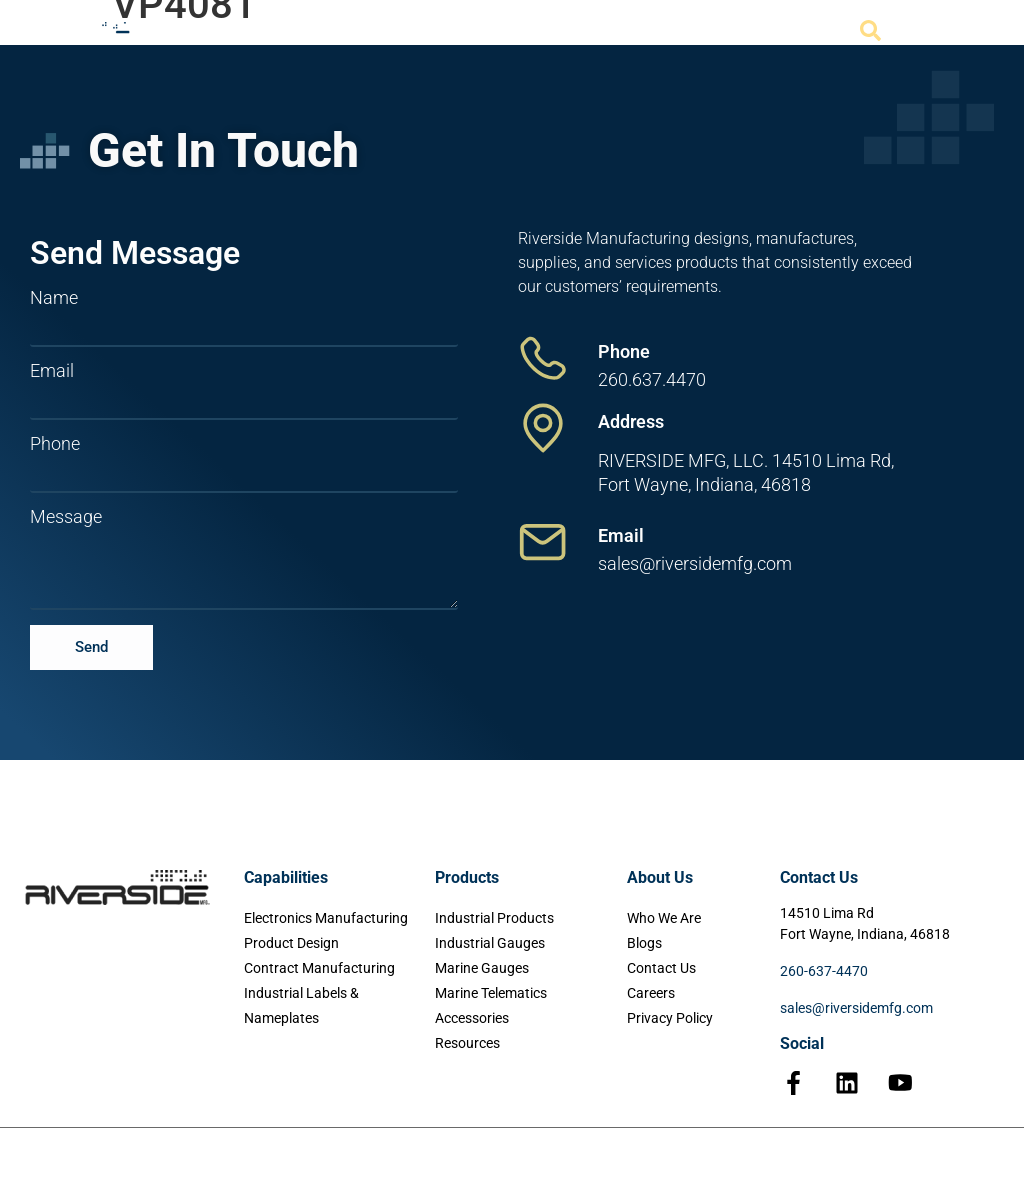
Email (52, 371)
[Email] (543, 542)
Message (66, 517)
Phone (55, 444)
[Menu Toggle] (932, 32)
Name (54, 298)
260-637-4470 (824, 971)
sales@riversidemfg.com (856, 1008)
